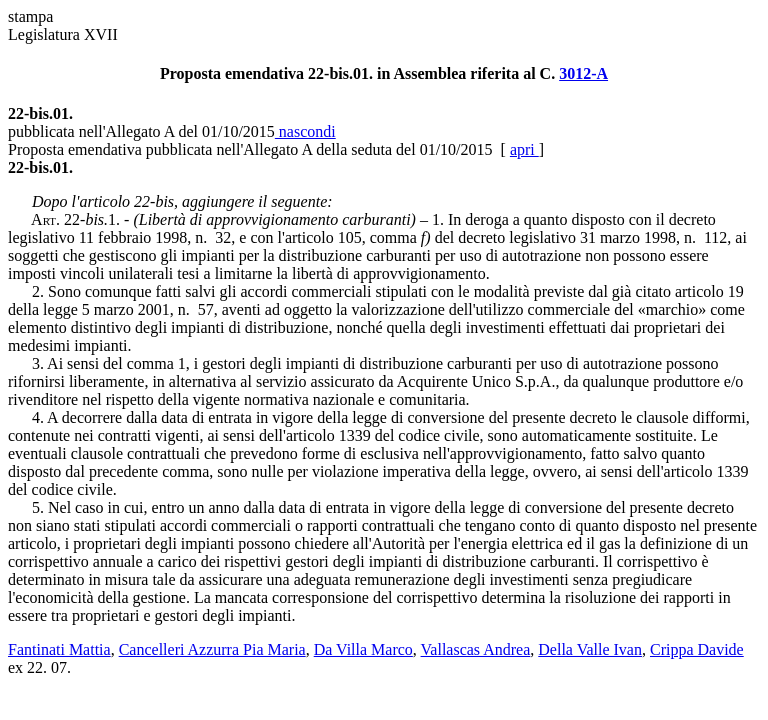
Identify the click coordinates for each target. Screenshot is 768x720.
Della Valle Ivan (590, 649)
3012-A (583, 73)
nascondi (305, 131)
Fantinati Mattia (59, 649)
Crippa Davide (697, 649)
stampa (30, 16)
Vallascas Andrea (476, 649)
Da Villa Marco (363, 649)
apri (524, 149)
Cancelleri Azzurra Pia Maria (212, 649)
